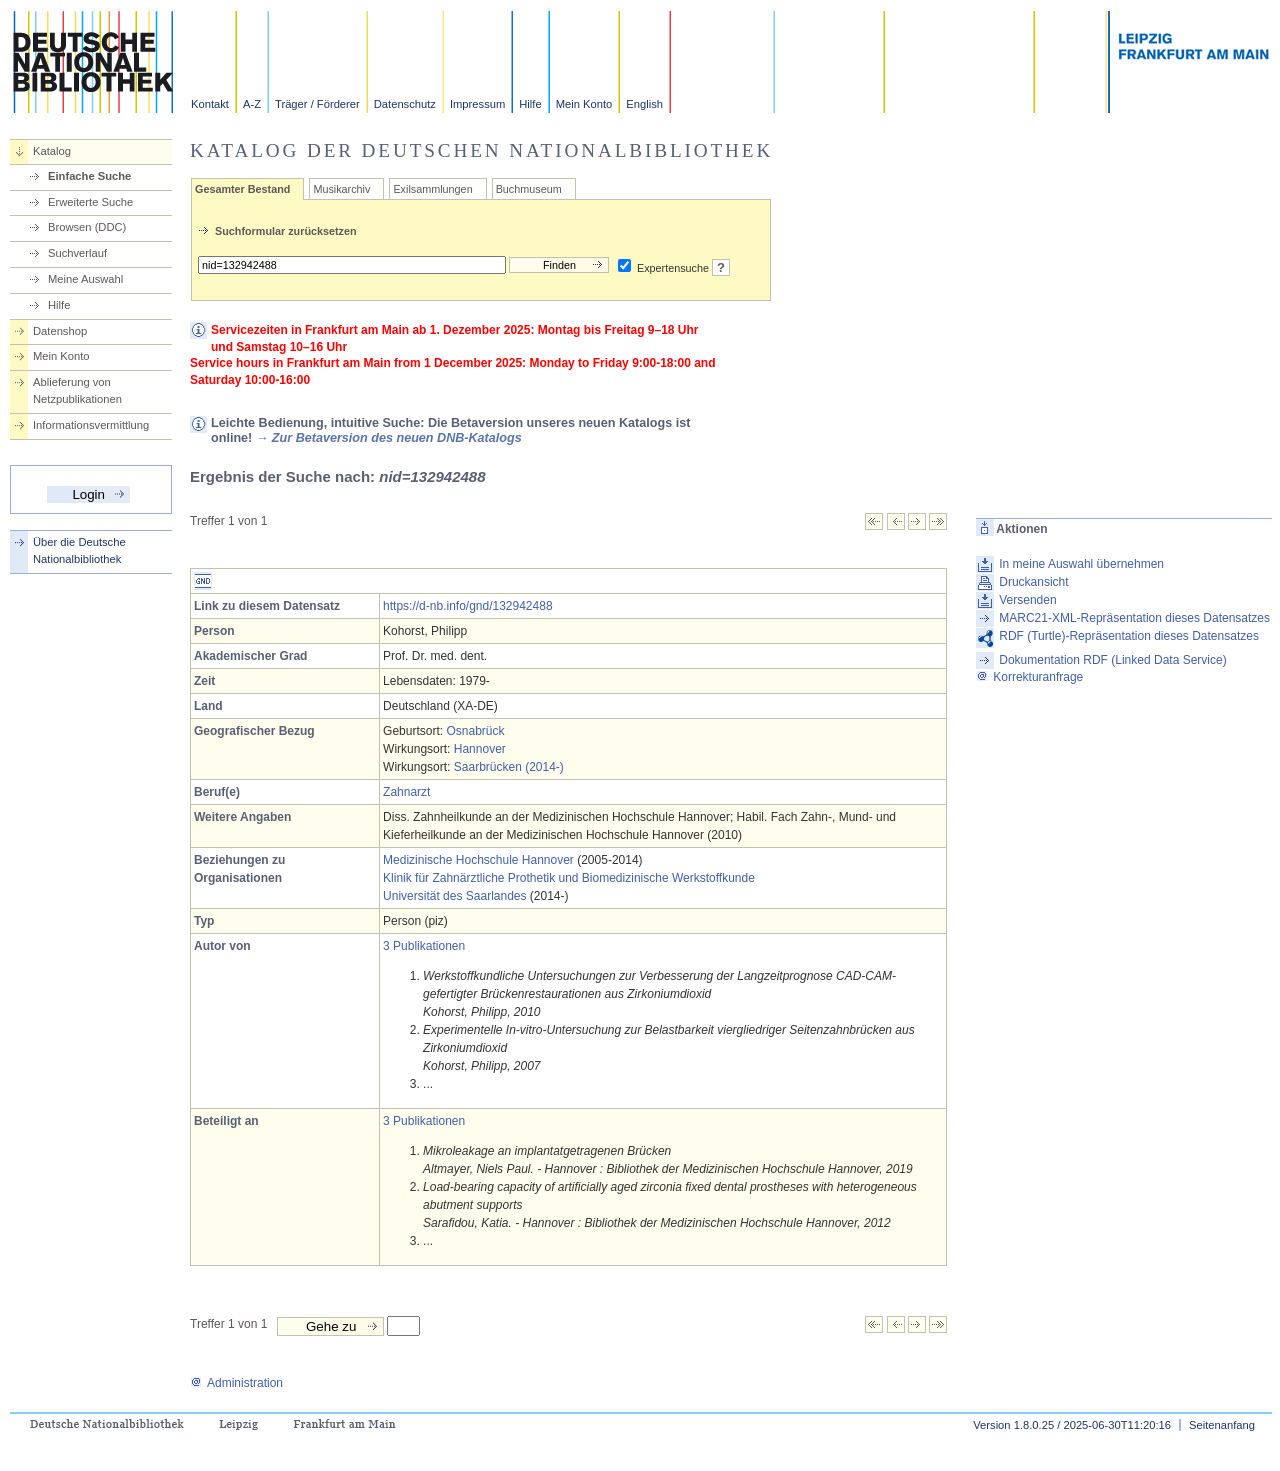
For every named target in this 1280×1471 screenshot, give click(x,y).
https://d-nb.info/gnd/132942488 (467, 606)
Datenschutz (405, 104)
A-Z (252, 104)
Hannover (480, 749)
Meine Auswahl (85, 279)
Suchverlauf (77, 253)
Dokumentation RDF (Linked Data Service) (1112, 660)
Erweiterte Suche (90, 202)
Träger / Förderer (317, 104)
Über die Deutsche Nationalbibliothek (79, 550)
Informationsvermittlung (91, 425)
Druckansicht (1033, 582)
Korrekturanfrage (1029, 677)
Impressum (477, 104)
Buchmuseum (529, 189)
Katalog (52, 151)
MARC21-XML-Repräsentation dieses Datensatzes (1134, 618)
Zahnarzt (406, 792)
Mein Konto (584, 104)
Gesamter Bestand (242, 189)
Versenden (1027, 600)
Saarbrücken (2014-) (509, 767)
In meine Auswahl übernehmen (1081, 564)
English (644, 104)
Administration (236, 1383)
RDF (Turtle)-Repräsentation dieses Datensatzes (1129, 636)
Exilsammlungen (432, 189)
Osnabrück (475, 731)
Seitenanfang (1222, 1425)
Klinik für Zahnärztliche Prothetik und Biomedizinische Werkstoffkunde (569, 878)
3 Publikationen (424, 946)
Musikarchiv (341, 189)
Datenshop (60, 331)
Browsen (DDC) (87, 227)
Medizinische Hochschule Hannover (478, 860)
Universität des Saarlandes (454, 896)
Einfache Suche (89, 176)
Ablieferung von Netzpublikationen (77, 390)
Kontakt (210, 104)
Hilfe (530, 104)
